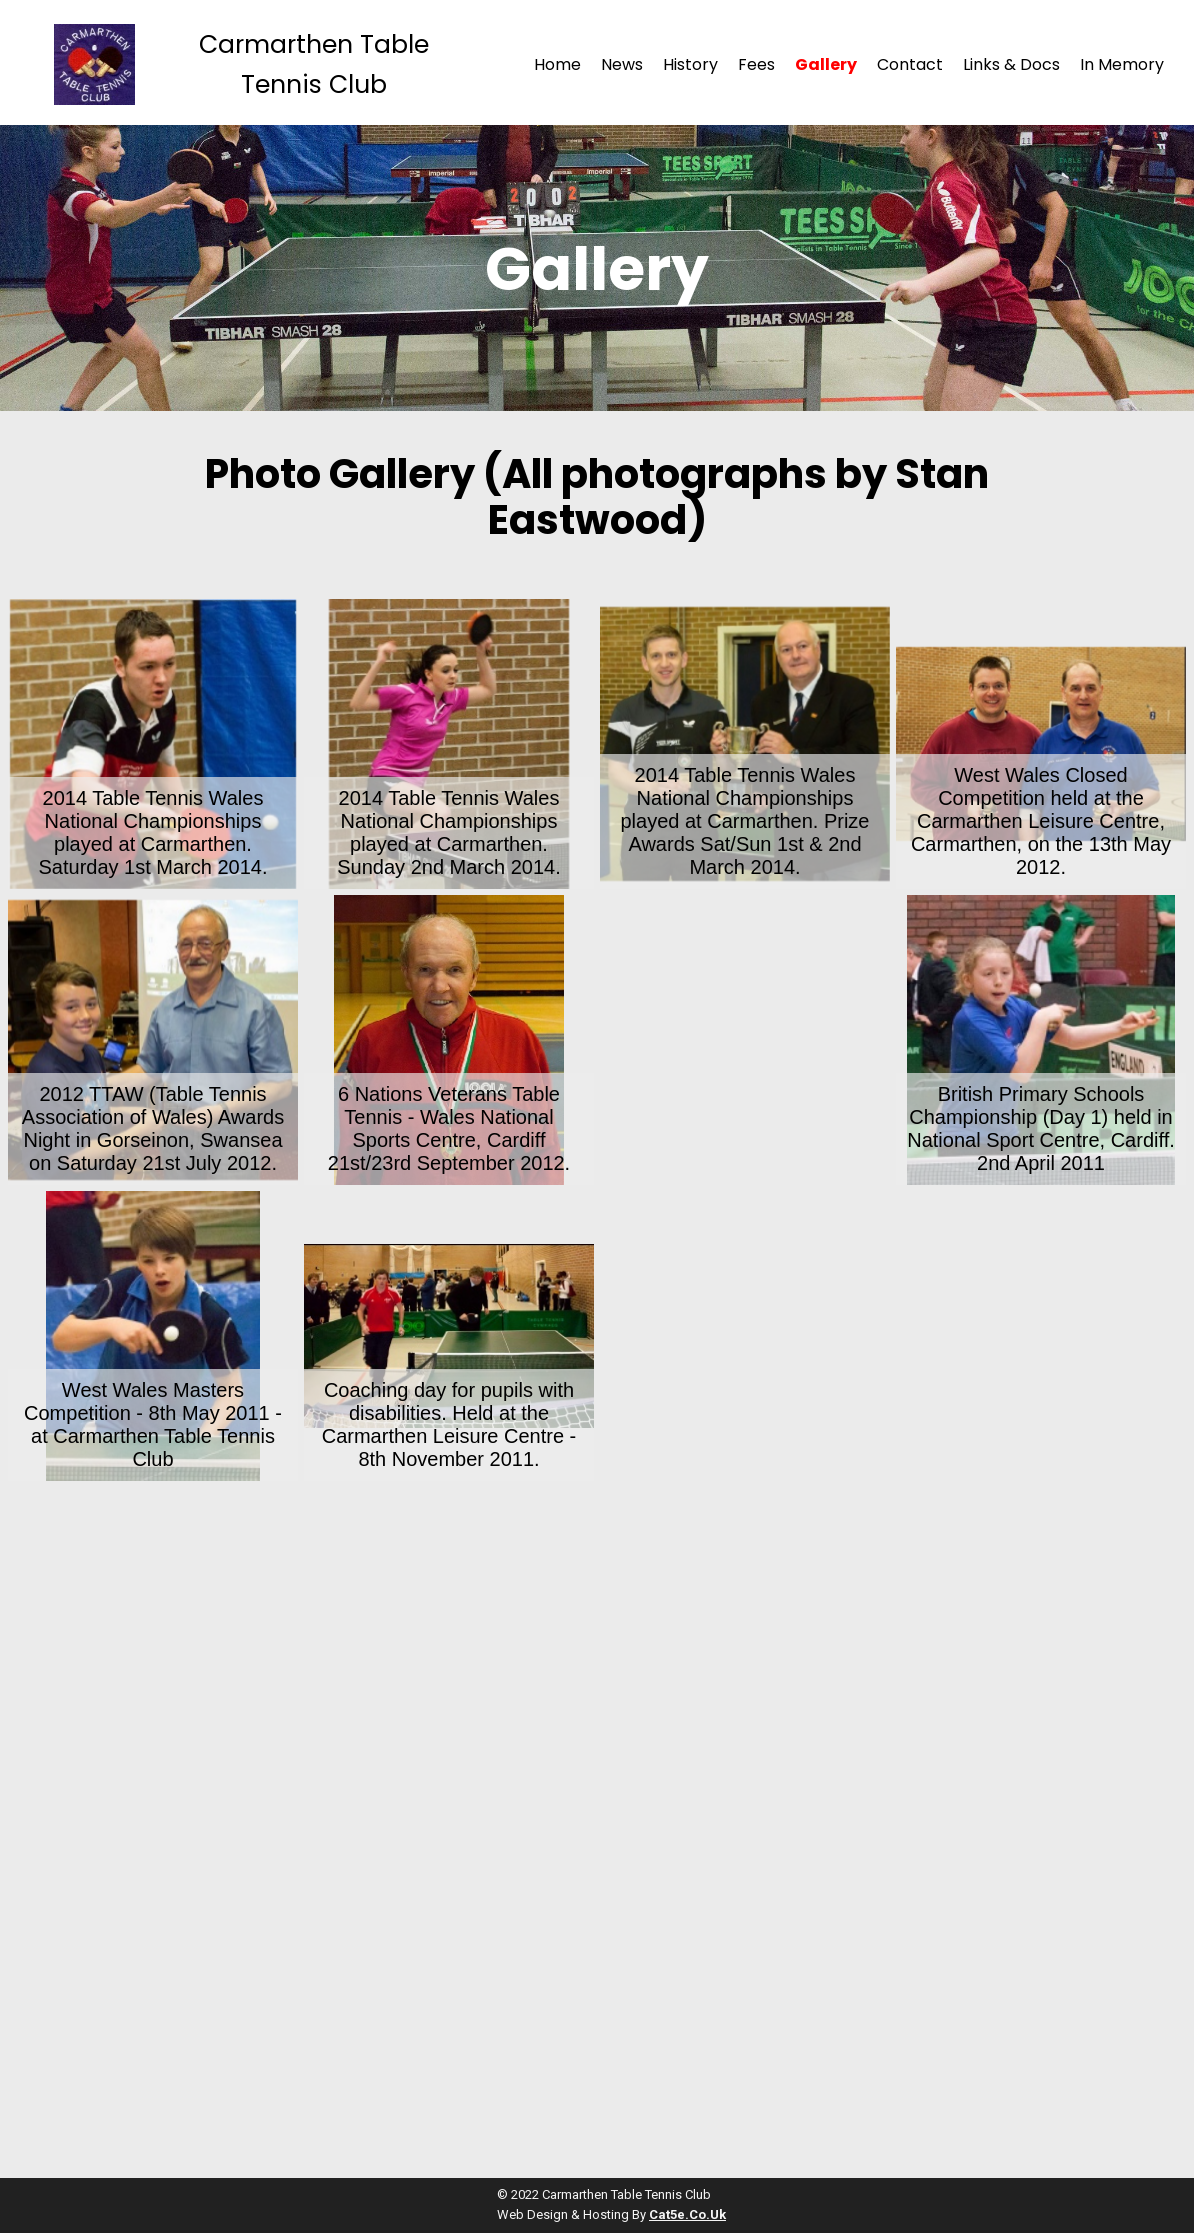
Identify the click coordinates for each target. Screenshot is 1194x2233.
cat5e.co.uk (687, 2214)
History (690, 64)
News (622, 64)
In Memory (1122, 64)
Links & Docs (1011, 64)
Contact (910, 64)
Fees (756, 64)
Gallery (826, 64)
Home (557, 64)
